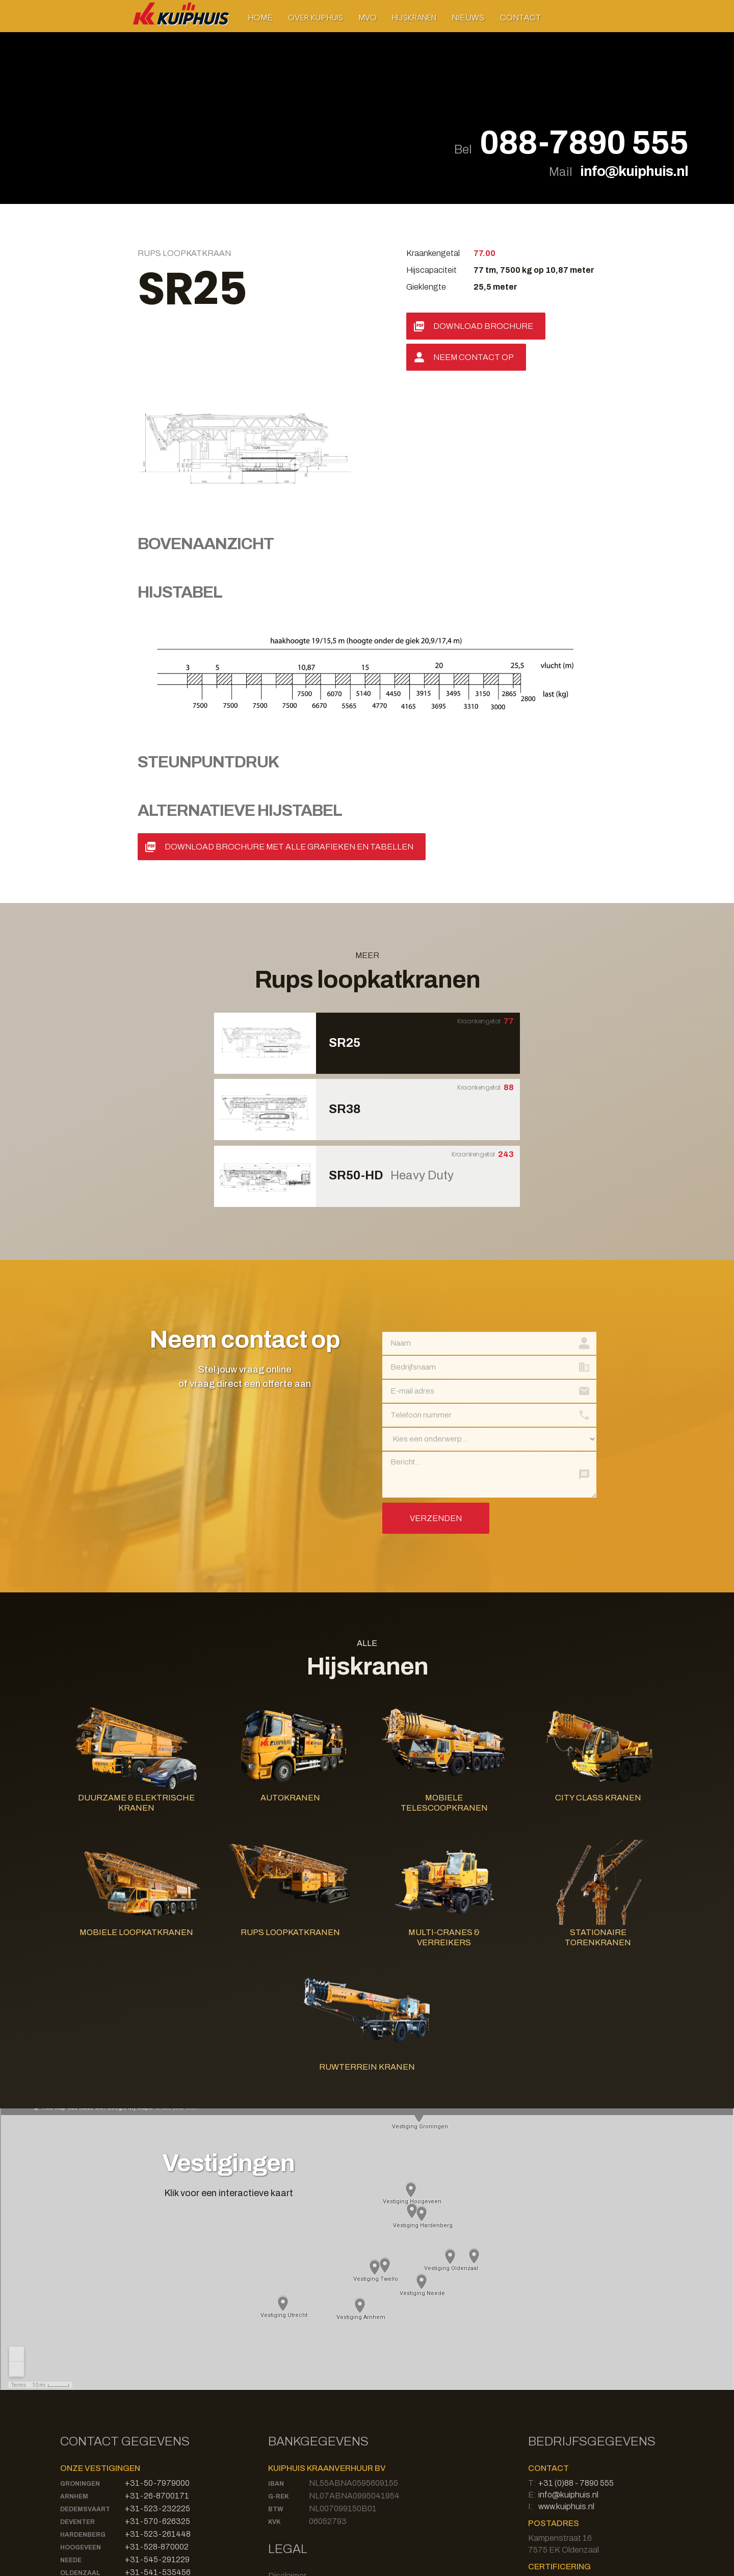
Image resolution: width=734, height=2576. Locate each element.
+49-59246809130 (160, 2477)
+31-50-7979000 (157, 2350)
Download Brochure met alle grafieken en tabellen (289, 714)
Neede (71, 2427)
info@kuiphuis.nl (634, 171)
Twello (74, 2452)
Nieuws (468, 17)
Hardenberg (83, 2401)
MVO (367, 17)
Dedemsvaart (85, 2376)
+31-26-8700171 (157, 2362)
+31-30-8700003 (157, 2464)
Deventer (77, 2388)
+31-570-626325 (157, 2388)
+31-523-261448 (158, 2401)
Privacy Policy (293, 2454)
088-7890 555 (584, 143)
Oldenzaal (80, 2439)
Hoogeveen (80, 2414)
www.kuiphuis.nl (566, 2373)
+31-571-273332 (158, 2452)
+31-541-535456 (158, 2439)
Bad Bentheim (84, 2478)
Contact (520, 17)
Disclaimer (287, 2442)
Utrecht (76, 2465)
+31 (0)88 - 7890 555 (576, 2350)
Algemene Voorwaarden (311, 2466)
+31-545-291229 (157, 2426)
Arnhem (74, 2363)
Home (260, 17)
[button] (315, 17)
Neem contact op (473, 357)
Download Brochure (483, 326)
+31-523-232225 (157, 2375)
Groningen (80, 2350)
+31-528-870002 (157, 2413)
